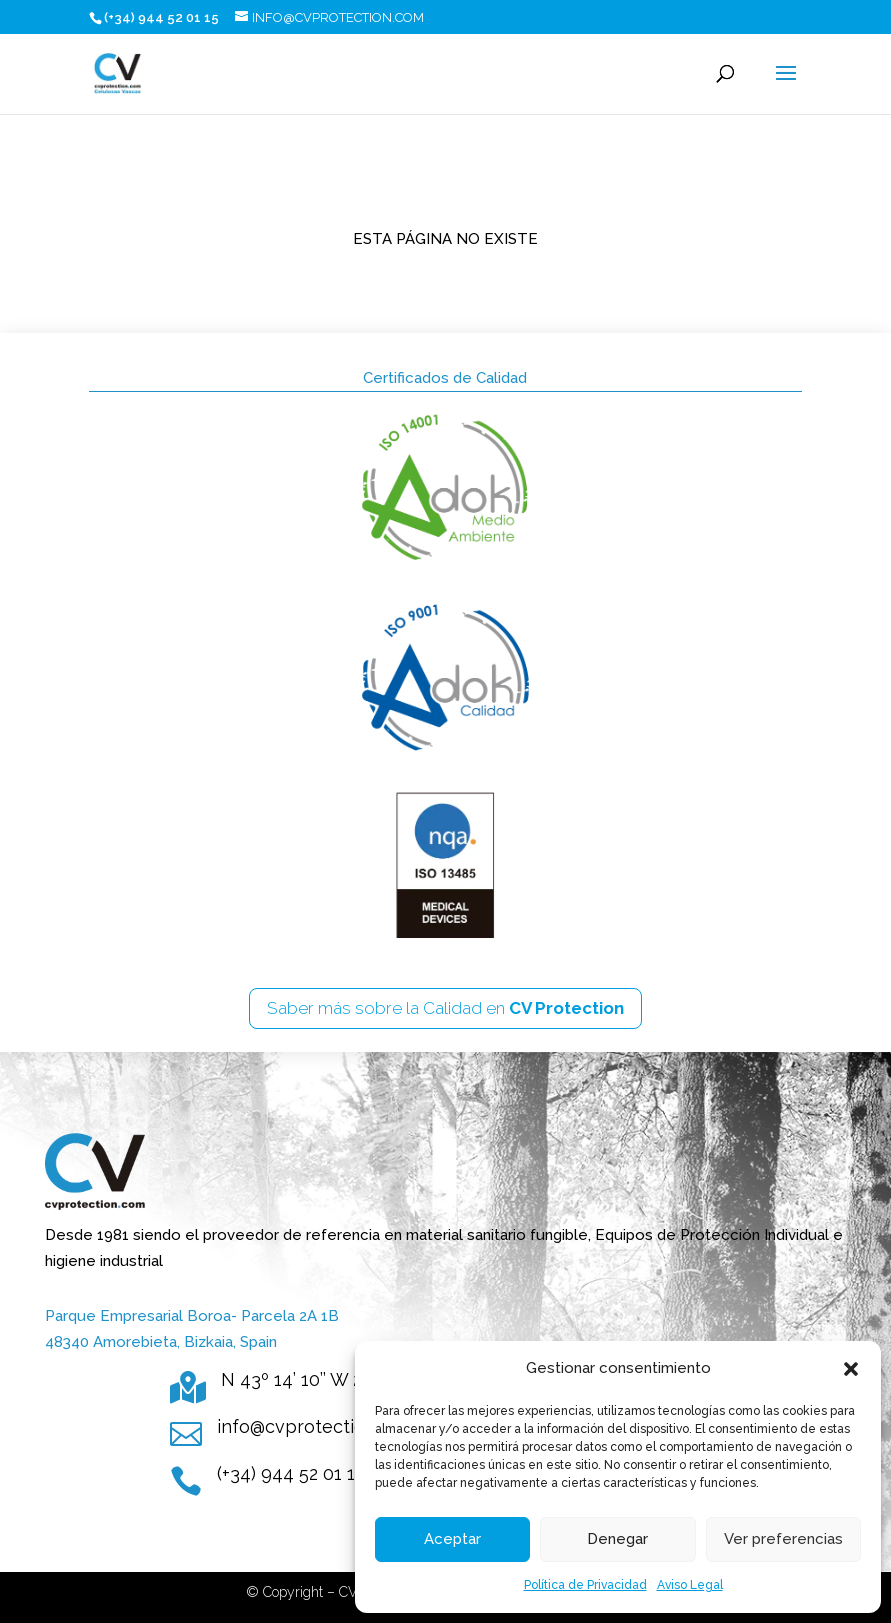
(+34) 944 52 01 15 (291, 1473)
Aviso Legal (690, 1585)
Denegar (617, 1539)
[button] (851, 1369)
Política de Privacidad (585, 1585)
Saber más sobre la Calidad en (445, 1008)
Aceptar (452, 1539)
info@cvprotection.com (316, 1426)
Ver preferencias (783, 1539)
